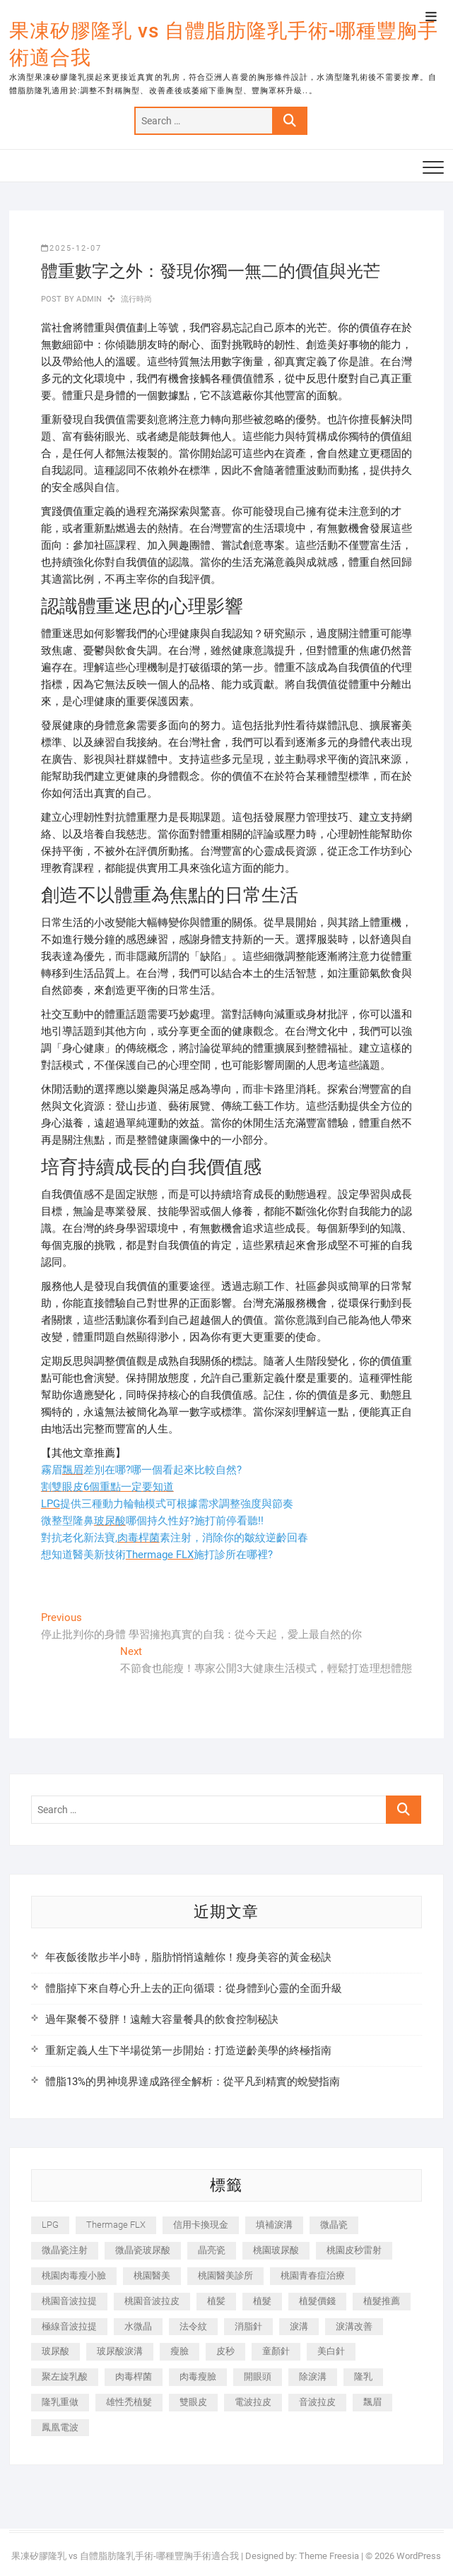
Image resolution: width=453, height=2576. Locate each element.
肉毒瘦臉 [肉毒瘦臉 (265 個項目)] (198, 2376)
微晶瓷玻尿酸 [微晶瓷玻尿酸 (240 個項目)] (142, 2250)
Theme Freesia (329, 2556)
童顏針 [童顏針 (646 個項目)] (276, 2351)
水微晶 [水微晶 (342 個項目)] (138, 2326)
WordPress (418, 2556)
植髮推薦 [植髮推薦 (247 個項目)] (381, 2301)
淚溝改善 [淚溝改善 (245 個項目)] (354, 2326)
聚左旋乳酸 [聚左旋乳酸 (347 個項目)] (65, 2376)
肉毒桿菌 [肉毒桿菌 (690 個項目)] (133, 2376)
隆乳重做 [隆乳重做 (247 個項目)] (60, 2402)
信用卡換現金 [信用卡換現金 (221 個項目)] (200, 2224)
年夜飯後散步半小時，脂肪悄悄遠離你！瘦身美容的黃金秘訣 (188, 1957)
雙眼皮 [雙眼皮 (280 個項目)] (193, 2402)
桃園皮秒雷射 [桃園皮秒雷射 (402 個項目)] (354, 2250)
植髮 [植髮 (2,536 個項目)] (262, 2301)
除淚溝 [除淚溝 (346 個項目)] (312, 2376)
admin (88, 299)
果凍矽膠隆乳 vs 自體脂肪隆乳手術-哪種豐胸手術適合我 (223, 44)
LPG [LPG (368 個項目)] (50, 2224)
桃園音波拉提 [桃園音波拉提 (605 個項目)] (69, 2301)
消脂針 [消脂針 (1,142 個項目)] (248, 2326)
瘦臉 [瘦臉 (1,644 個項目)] (179, 2351)
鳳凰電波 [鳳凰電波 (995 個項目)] (60, 2427)
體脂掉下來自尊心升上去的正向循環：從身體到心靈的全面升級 (193, 1988)
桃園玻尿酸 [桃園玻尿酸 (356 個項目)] (276, 2250)
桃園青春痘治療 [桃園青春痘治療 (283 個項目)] (313, 2275)
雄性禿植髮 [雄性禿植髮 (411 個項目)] (129, 2402)
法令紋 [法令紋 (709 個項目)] (193, 2326)
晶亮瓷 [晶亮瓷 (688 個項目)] (211, 2250)
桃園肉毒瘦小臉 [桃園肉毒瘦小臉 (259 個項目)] (74, 2275)
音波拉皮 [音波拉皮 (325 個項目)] (317, 2402)
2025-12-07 (71, 248)
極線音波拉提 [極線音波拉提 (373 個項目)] (69, 2326)
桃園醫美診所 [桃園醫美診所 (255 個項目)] (225, 2275)
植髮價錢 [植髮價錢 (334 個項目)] (317, 2301)
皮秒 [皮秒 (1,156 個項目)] (225, 2351)
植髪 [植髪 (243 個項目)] (216, 2301)
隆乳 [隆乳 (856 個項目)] (363, 2376)
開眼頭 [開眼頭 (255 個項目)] (257, 2376)
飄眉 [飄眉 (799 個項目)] (372, 2402)
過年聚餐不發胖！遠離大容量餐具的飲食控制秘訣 (161, 2019)
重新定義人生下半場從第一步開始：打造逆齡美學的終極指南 (188, 2050)
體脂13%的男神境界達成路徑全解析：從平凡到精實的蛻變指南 (192, 2081)
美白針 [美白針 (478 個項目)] (331, 2351)
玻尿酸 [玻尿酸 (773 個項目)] (55, 2351)
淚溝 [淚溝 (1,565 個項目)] (299, 2326)
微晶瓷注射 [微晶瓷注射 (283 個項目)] (65, 2250)
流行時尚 (137, 299)
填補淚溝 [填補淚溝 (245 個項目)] (274, 2224)
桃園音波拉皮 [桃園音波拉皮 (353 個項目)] (152, 2301)
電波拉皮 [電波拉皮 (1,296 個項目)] (253, 2402)
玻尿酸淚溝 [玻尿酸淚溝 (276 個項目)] (120, 2351)
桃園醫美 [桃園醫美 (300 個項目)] (152, 2275)
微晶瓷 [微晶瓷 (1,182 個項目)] (334, 2224)
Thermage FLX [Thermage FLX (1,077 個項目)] (116, 2224)
